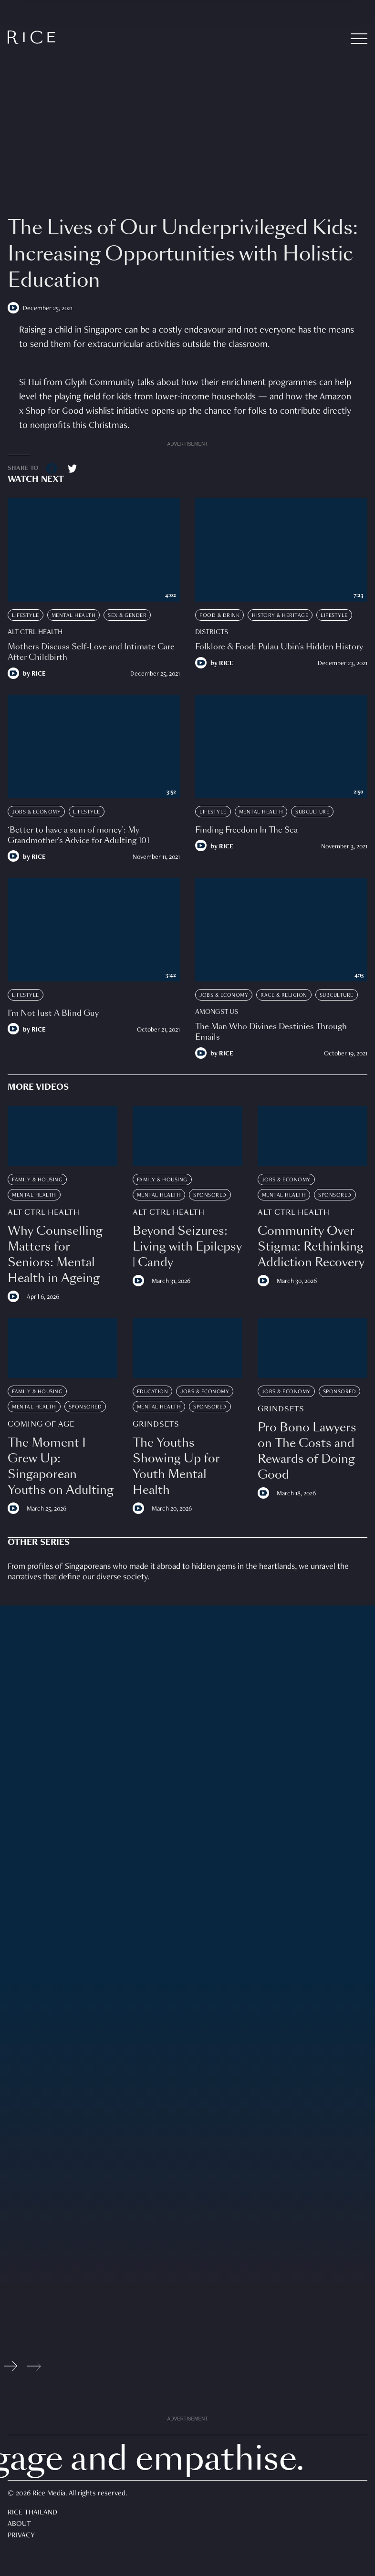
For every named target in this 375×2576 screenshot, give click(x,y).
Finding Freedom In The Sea (246, 829)
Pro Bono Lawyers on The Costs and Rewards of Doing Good (307, 1450)
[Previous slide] (10, 2368)
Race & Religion (283, 995)
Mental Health (74, 615)
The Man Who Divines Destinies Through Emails (271, 1032)
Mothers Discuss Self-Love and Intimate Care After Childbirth (91, 652)
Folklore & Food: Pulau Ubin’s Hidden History (279, 646)
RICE (38, 674)
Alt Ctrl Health (35, 632)
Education (152, 1392)
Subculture (312, 812)
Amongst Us (216, 1012)
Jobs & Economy (36, 812)
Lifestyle (25, 615)
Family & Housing (37, 1180)
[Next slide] (34, 2368)
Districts (211, 632)
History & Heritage (280, 615)
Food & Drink (219, 615)
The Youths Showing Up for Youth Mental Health (176, 1466)
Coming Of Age (41, 1424)
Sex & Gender (127, 615)
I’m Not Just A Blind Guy (53, 1013)
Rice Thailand (32, 2513)
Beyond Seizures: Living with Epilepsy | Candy (187, 1246)
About (19, 2524)
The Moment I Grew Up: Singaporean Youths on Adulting (61, 1466)
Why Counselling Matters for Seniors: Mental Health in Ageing (55, 1254)
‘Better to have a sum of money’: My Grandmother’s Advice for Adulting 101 (78, 835)
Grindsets (156, 1424)
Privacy (21, 2536)
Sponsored (210, 1195)
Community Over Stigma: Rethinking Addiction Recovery (311, 1246)
